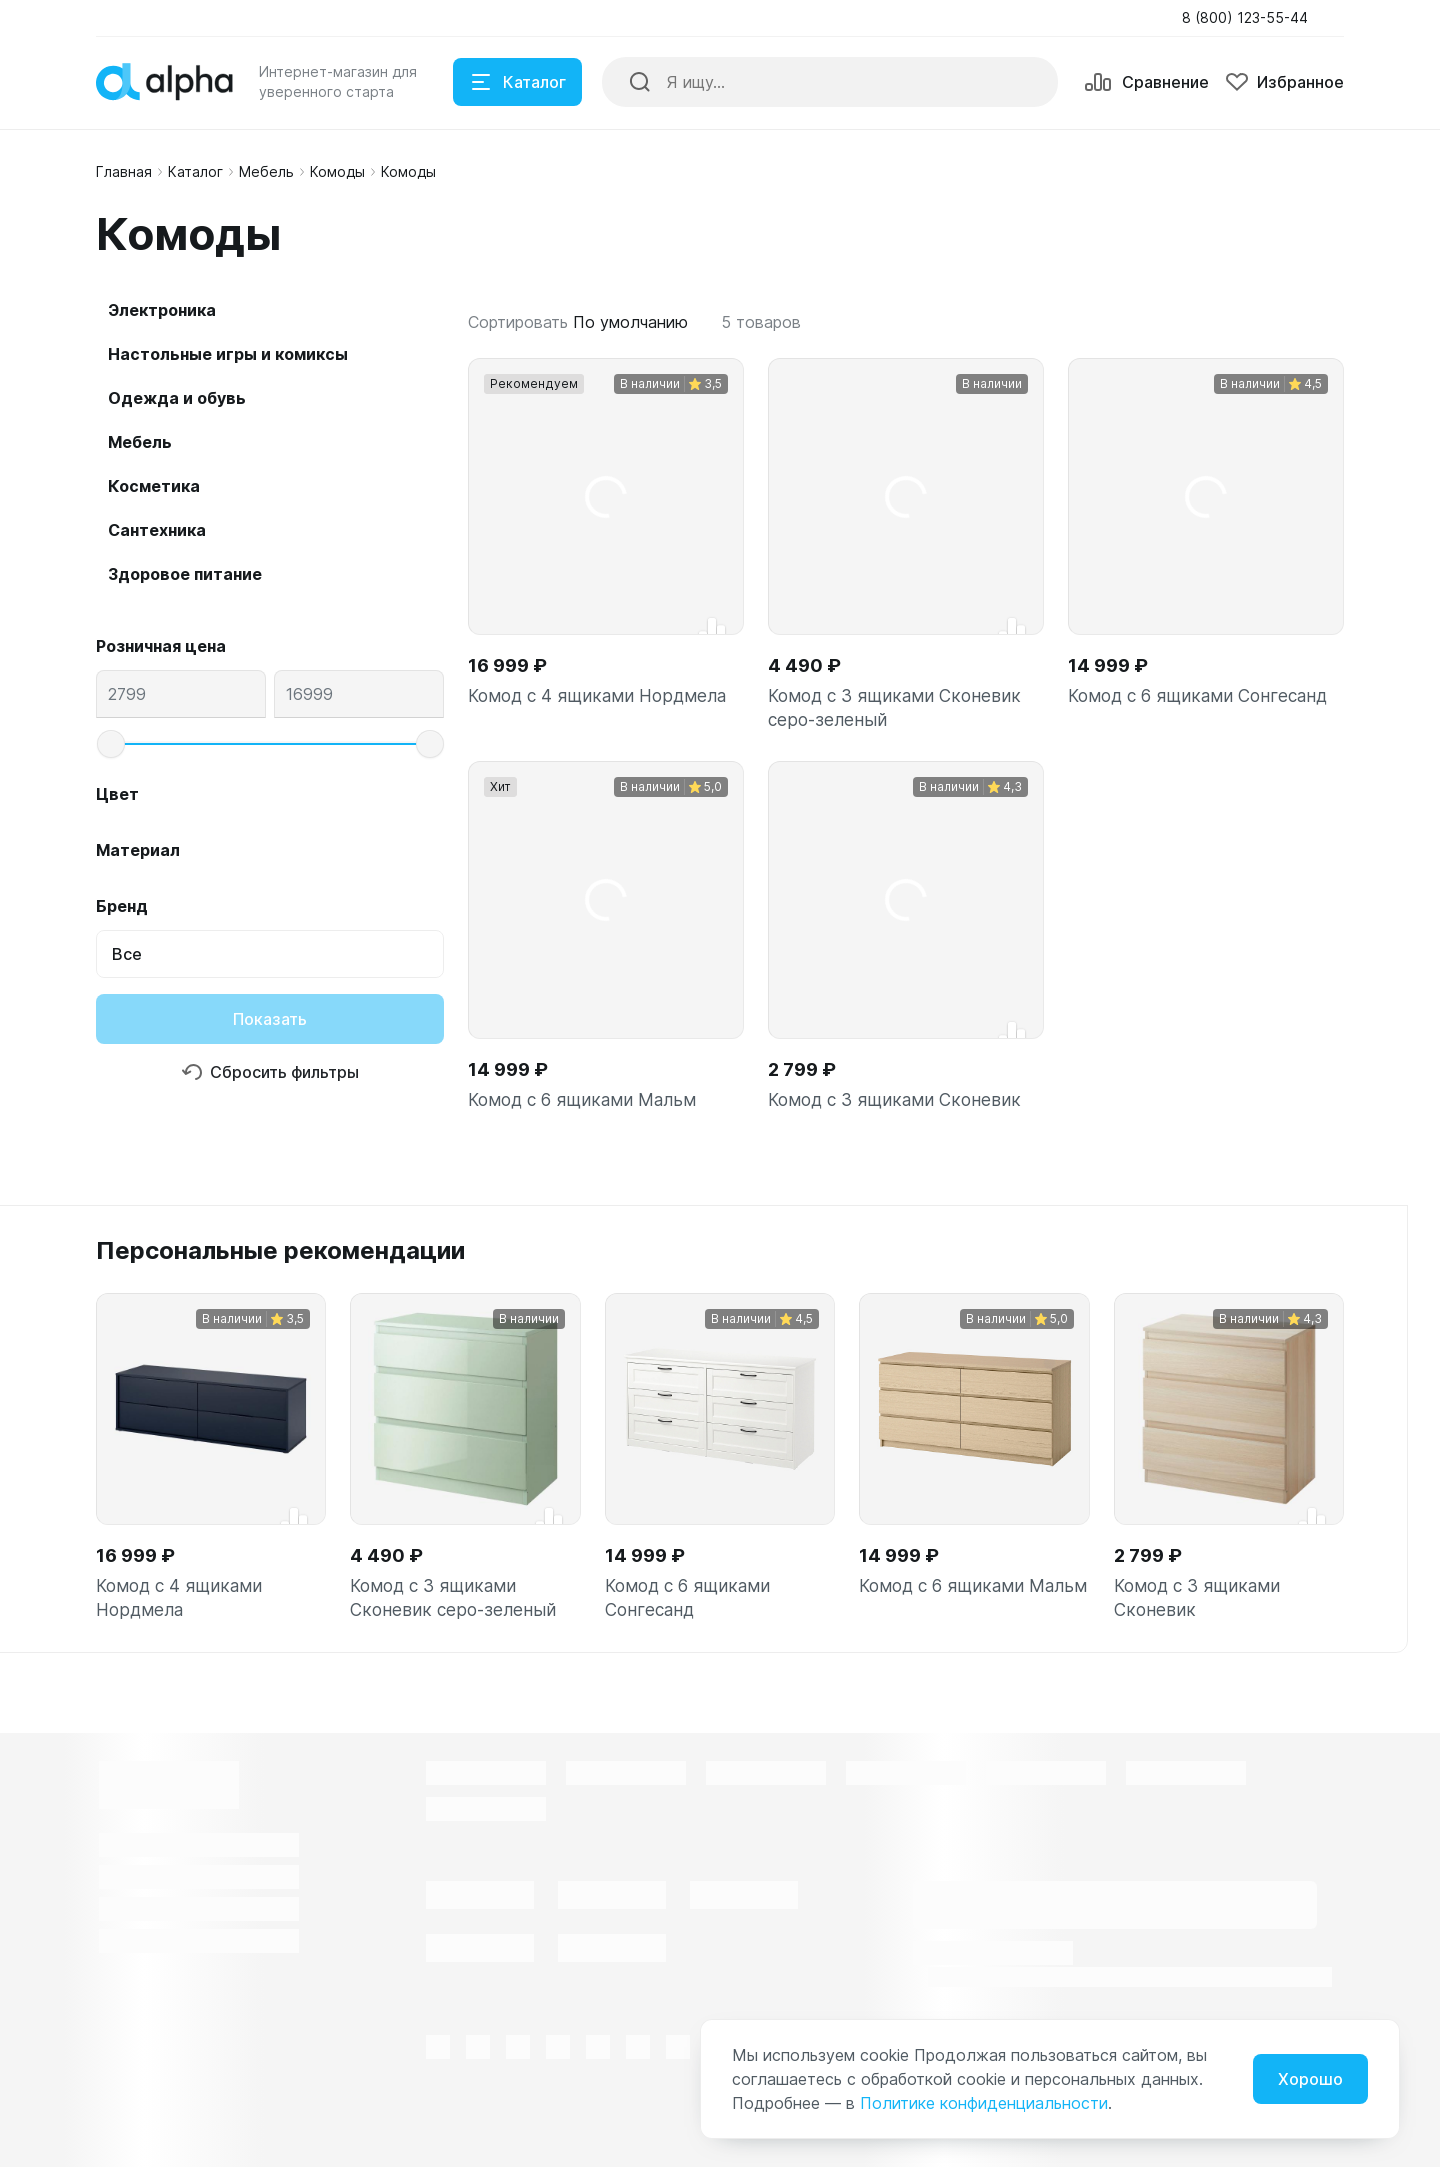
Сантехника (157, 530)
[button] (1251, 18)
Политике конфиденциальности (984, 2103)
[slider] (111, 744)
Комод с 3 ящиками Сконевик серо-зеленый (897, 709)
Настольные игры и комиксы (228, 354)
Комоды (337, 171)
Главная (124, 171)
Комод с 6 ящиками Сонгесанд (1202, 696)
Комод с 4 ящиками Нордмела (601, 696)
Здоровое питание (185, 574)
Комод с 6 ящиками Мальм (586, 1104)
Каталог (195, 171)
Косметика (154, 486)
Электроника (162, 310)
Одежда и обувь (177, 398)
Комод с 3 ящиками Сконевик (897, 1104)
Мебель (266, 171)
